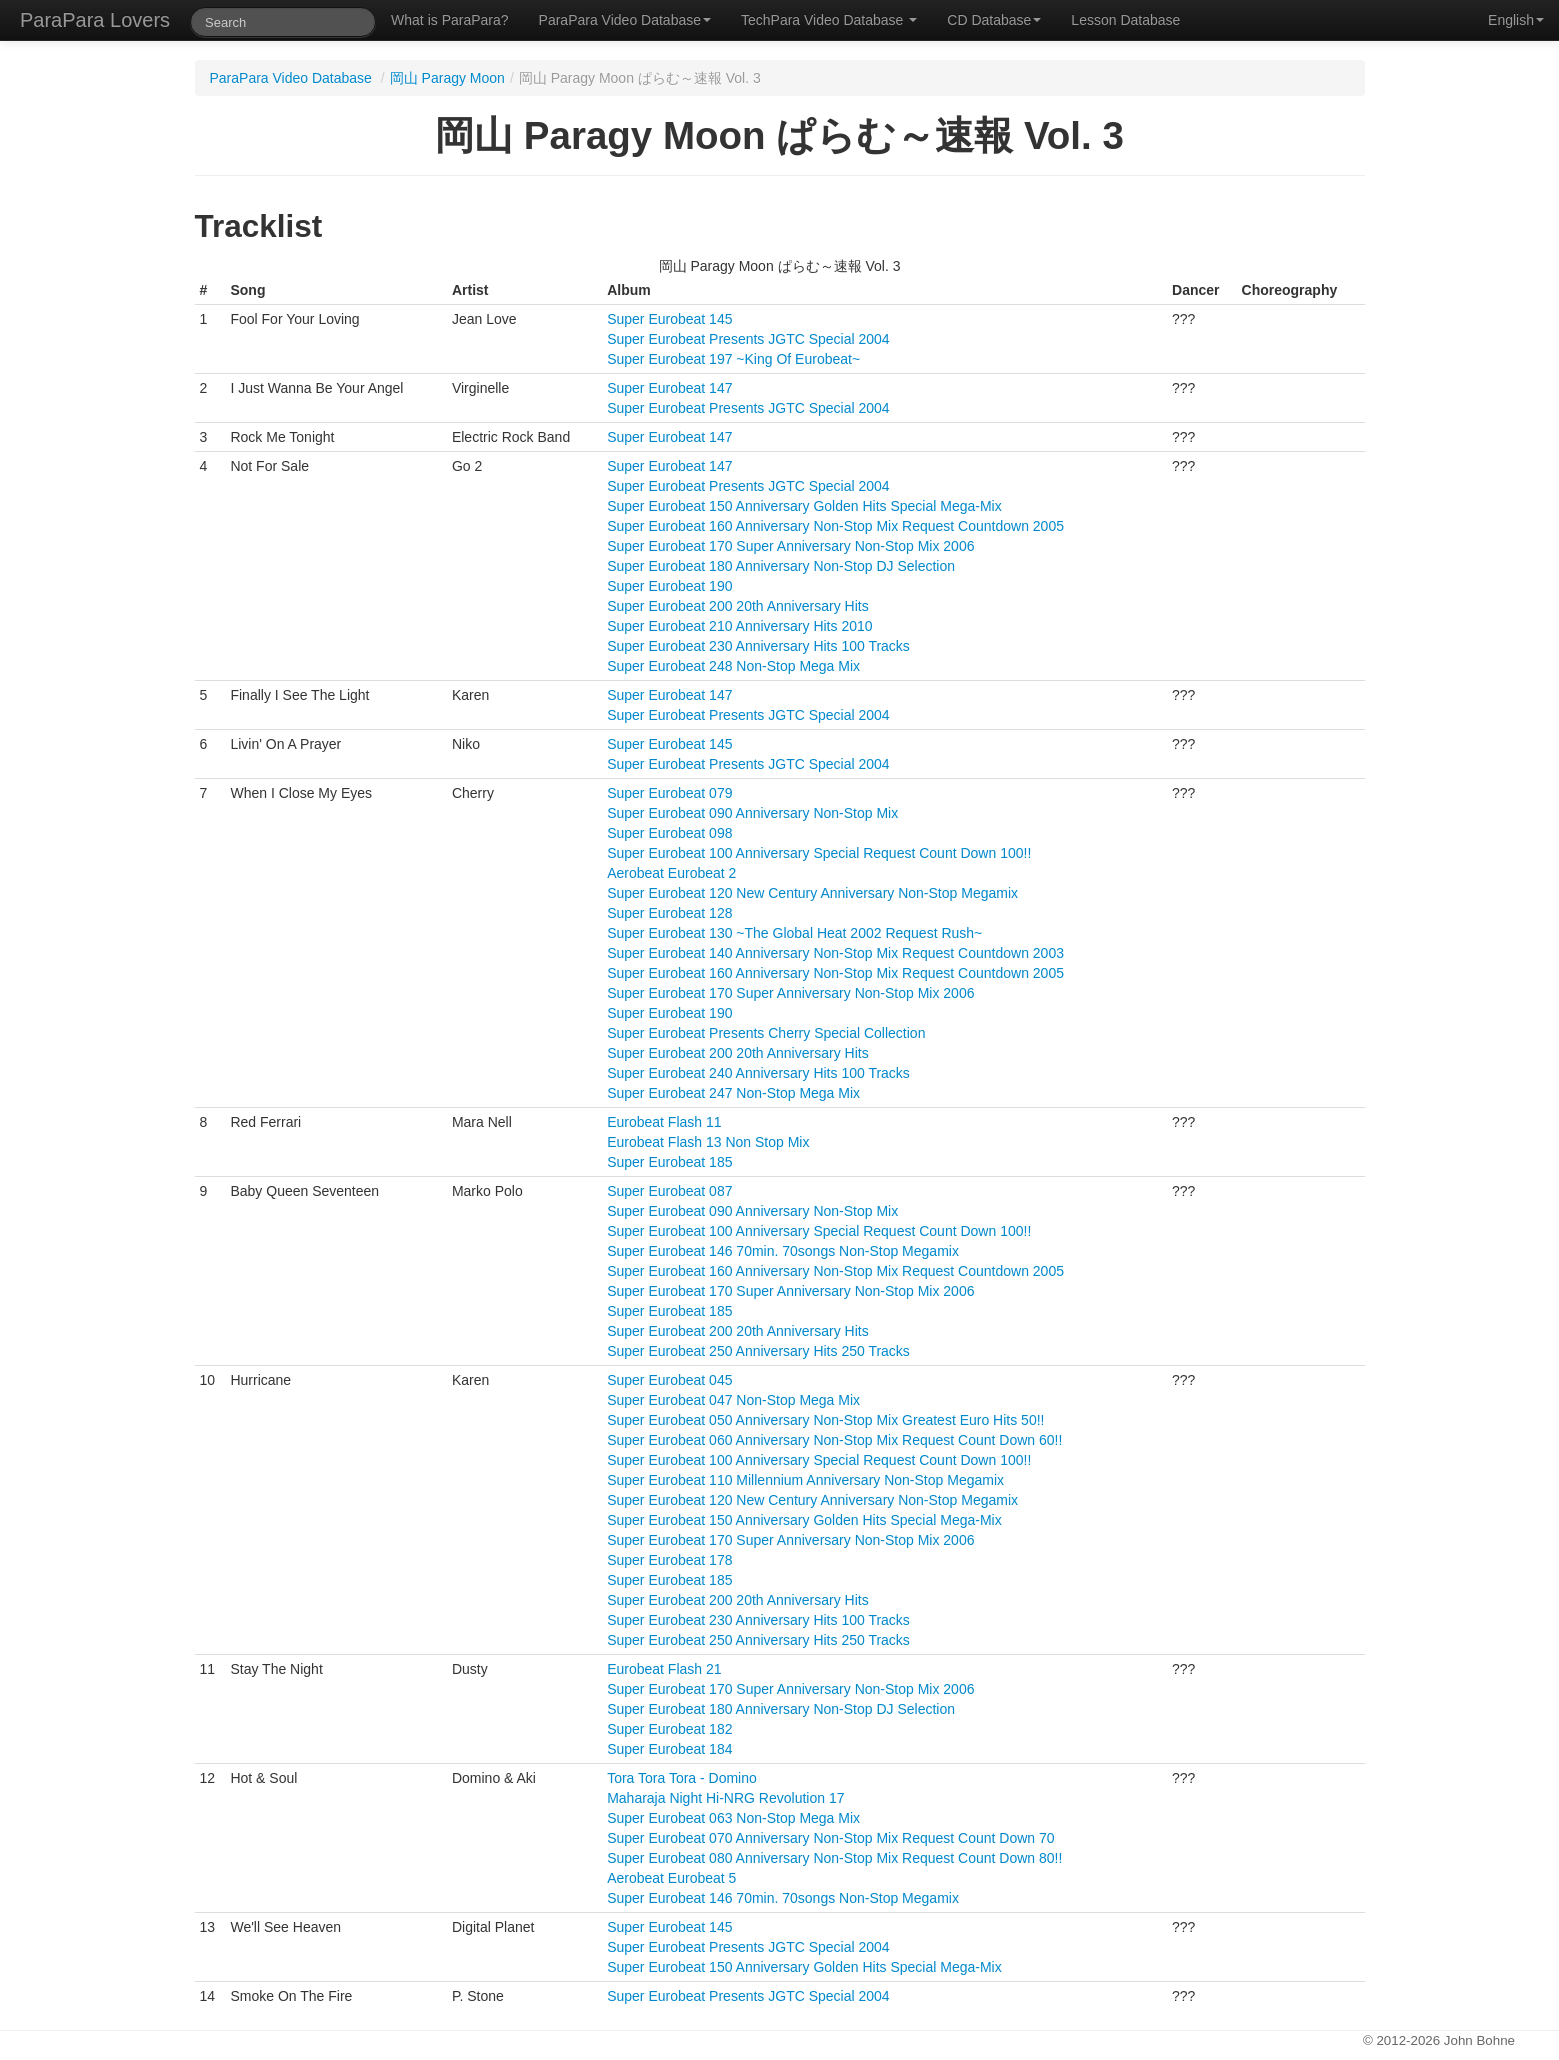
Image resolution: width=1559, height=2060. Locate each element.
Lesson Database (1125, 20)
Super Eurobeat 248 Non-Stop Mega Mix (733, 666)
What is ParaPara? (450, 20)
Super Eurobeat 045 (669, 1380)
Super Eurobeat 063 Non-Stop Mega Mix (733, 1818)
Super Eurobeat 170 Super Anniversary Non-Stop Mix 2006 (790, 546)
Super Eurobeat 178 (669, 1560)
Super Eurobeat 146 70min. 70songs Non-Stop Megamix (783, 1251)
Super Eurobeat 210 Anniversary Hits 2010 (739, 626)
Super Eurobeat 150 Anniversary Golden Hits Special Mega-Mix (804, 506)
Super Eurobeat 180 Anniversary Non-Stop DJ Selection (781, 566)
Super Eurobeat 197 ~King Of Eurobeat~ (733, 359)
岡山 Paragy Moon (447, 78)
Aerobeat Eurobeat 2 (671, 873)
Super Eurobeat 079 (669, 793)
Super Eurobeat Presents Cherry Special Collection (766, 1033)
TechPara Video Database (829, 20)
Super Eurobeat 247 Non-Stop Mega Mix (733, 1093)
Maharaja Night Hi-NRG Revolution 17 (725, 1798)
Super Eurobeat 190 (669, 586)
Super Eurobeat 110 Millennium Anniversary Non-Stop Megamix (805, 1480)
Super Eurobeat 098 (669, 833)
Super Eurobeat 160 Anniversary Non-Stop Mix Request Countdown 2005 (835, 526)
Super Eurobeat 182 (669, 1729)
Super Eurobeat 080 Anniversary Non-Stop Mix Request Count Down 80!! (834, 1858)
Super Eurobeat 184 (669, 1749)
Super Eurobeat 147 (669, 388)
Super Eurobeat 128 (669, 913)
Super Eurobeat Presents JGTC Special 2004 (748, 339)
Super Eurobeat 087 (669, 1191)
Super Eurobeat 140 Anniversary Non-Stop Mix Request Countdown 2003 (835, 953)
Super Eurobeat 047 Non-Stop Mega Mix (733, 1400)
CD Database (994, 20)
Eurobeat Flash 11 (664, 1122)
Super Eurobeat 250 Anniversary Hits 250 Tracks (758, 1351)
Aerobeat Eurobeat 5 (671, 1878)
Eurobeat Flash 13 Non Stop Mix (708, 1142)
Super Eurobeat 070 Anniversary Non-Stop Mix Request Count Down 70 (830, 1838)
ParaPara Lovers (95, 20)
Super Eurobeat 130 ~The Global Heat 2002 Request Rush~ (794, 933)
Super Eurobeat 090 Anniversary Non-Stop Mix (752, 813)
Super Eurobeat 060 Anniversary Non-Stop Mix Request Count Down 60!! (834, 1440)
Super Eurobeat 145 (669, 319)
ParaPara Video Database (625, 20)
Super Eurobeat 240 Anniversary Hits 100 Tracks (758, 1073)
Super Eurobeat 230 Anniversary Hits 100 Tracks (758, 646)
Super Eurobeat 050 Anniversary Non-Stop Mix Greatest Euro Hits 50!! (825, 1420)
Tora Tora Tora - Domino (682, 1778)
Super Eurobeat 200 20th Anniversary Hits (738, 606)
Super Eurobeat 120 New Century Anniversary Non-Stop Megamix (812, 893)
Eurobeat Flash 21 (664, 1669)
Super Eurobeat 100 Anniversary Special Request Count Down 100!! (819, 853)
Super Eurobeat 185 (669, 1162)
